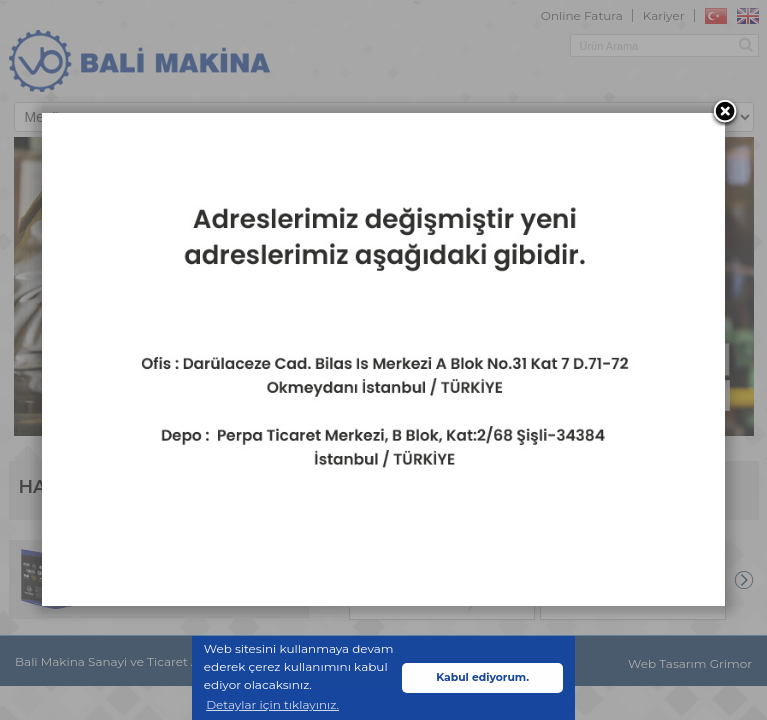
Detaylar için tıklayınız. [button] (272, 704)
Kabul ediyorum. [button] (482, 677)
